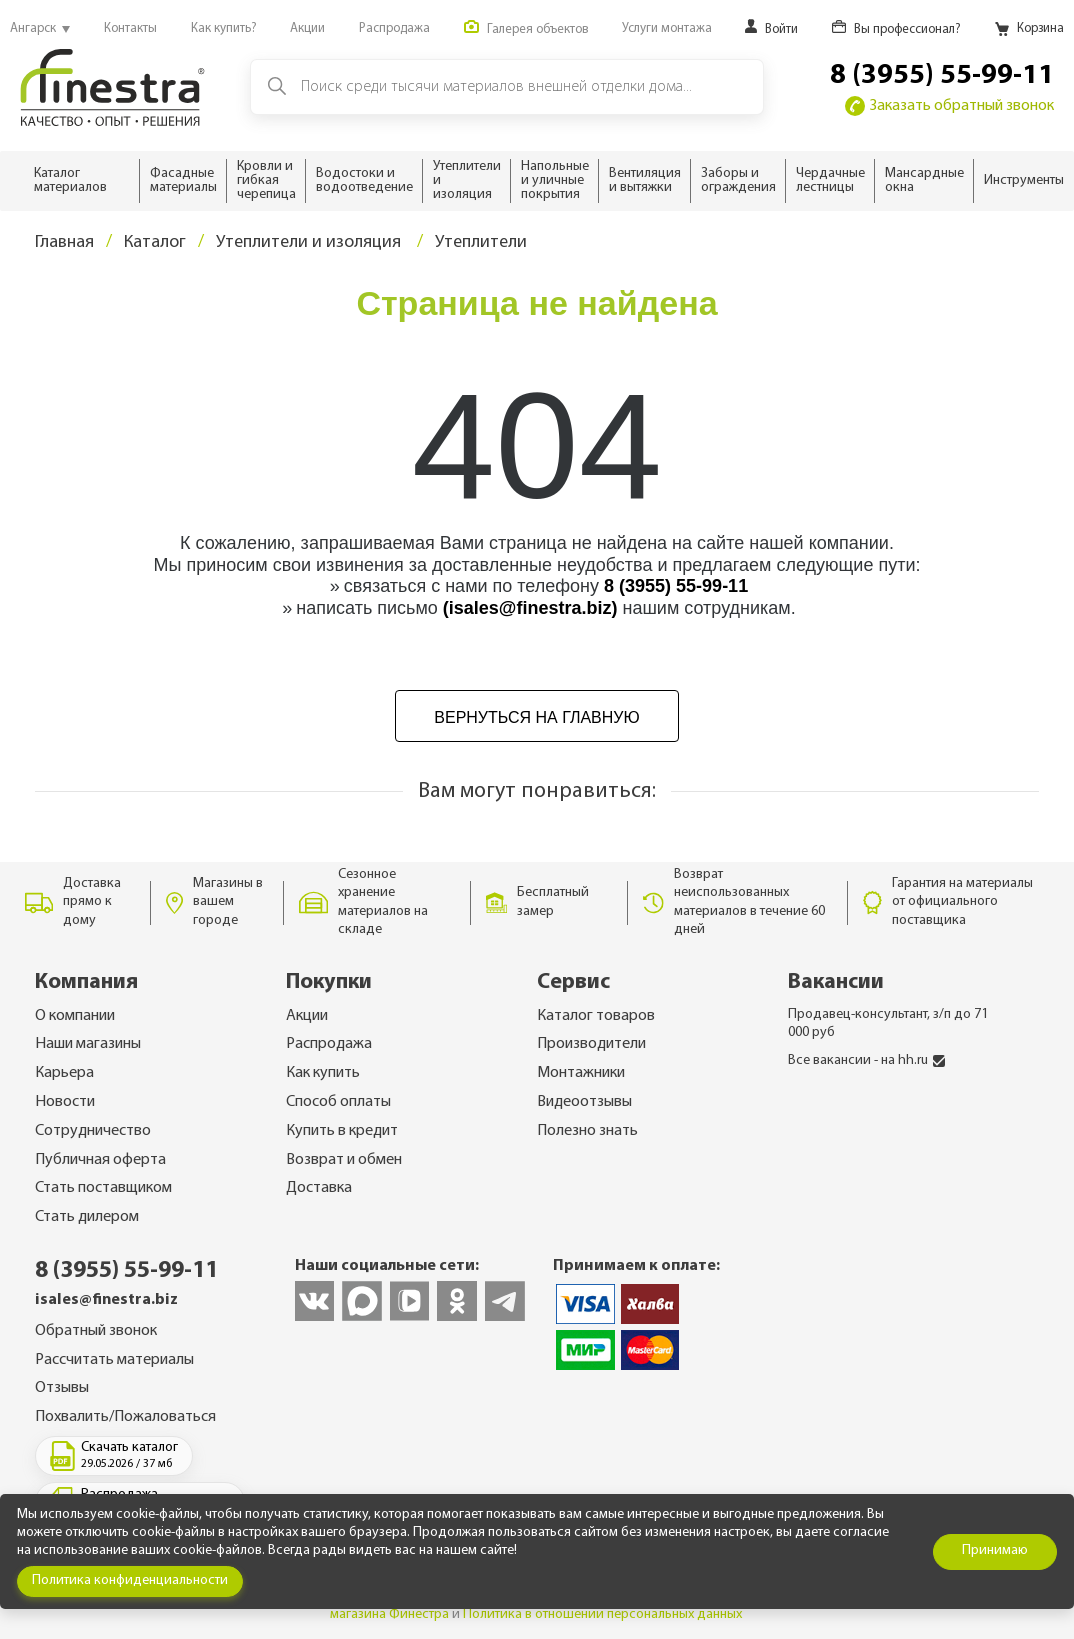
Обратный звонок (96, 1331)
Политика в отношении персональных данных (602, 1614)
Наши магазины (88, 1044)
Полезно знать (587, 1131)
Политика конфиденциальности (130, 1580)
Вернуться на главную (536, 717)
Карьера (64, 1073)
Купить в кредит (342, 1131)
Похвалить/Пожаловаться (125, 1417)
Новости (65, 1102)
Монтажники (581, 1073)
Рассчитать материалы (114, 1360)
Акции (307, 1016)
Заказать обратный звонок (949, 106)
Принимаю (995, 1550)
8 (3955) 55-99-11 (942, 76)
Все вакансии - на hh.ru (866, 1060)
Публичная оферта (100, 1160)
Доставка (319, 1188)
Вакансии (836, 982)
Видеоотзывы (584, 1102)
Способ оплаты (338, 1102)
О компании (75, 1016)
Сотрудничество (93, 1131)
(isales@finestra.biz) (530, 608)
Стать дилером (87, 1217)
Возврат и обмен (344, 1160)
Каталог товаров (596, 1016)
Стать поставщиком (103, 1188)
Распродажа (329, 1044)
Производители (591, 1044)
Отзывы (62, 1388)
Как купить (323, 1073)
